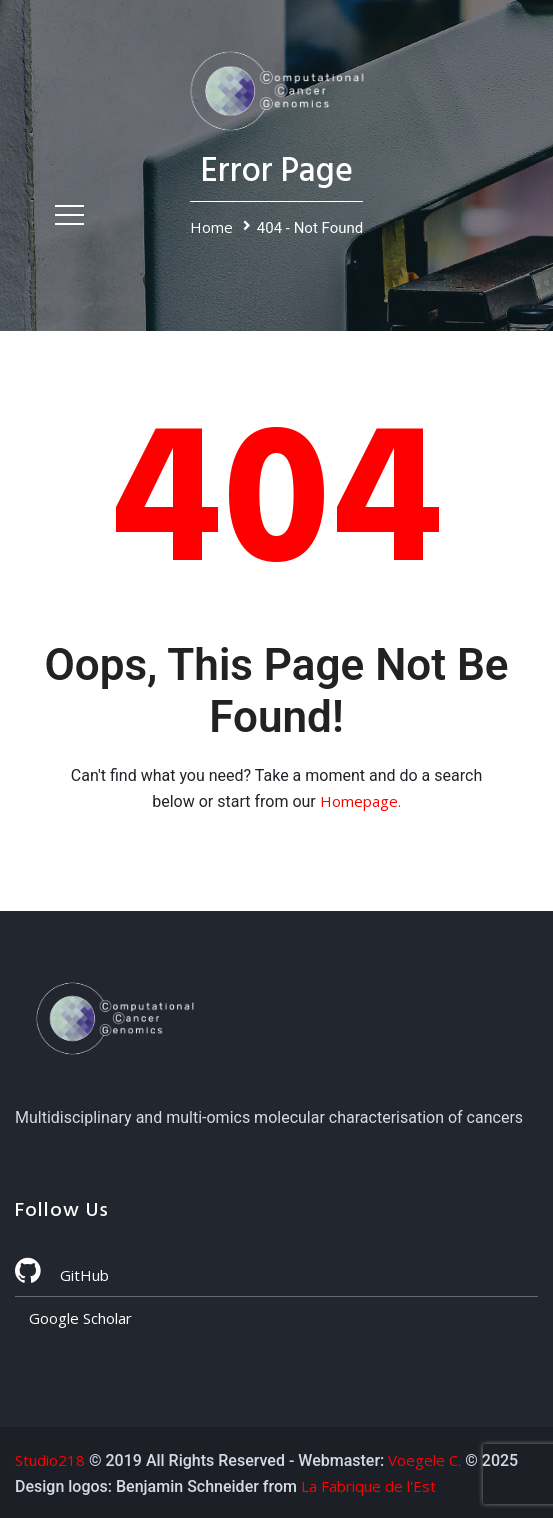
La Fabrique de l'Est (368, 1486)
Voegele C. (424, 1460)
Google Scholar (78, 1318)
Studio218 (50, 1460)
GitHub (62, 1275)
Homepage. (360, 801)
